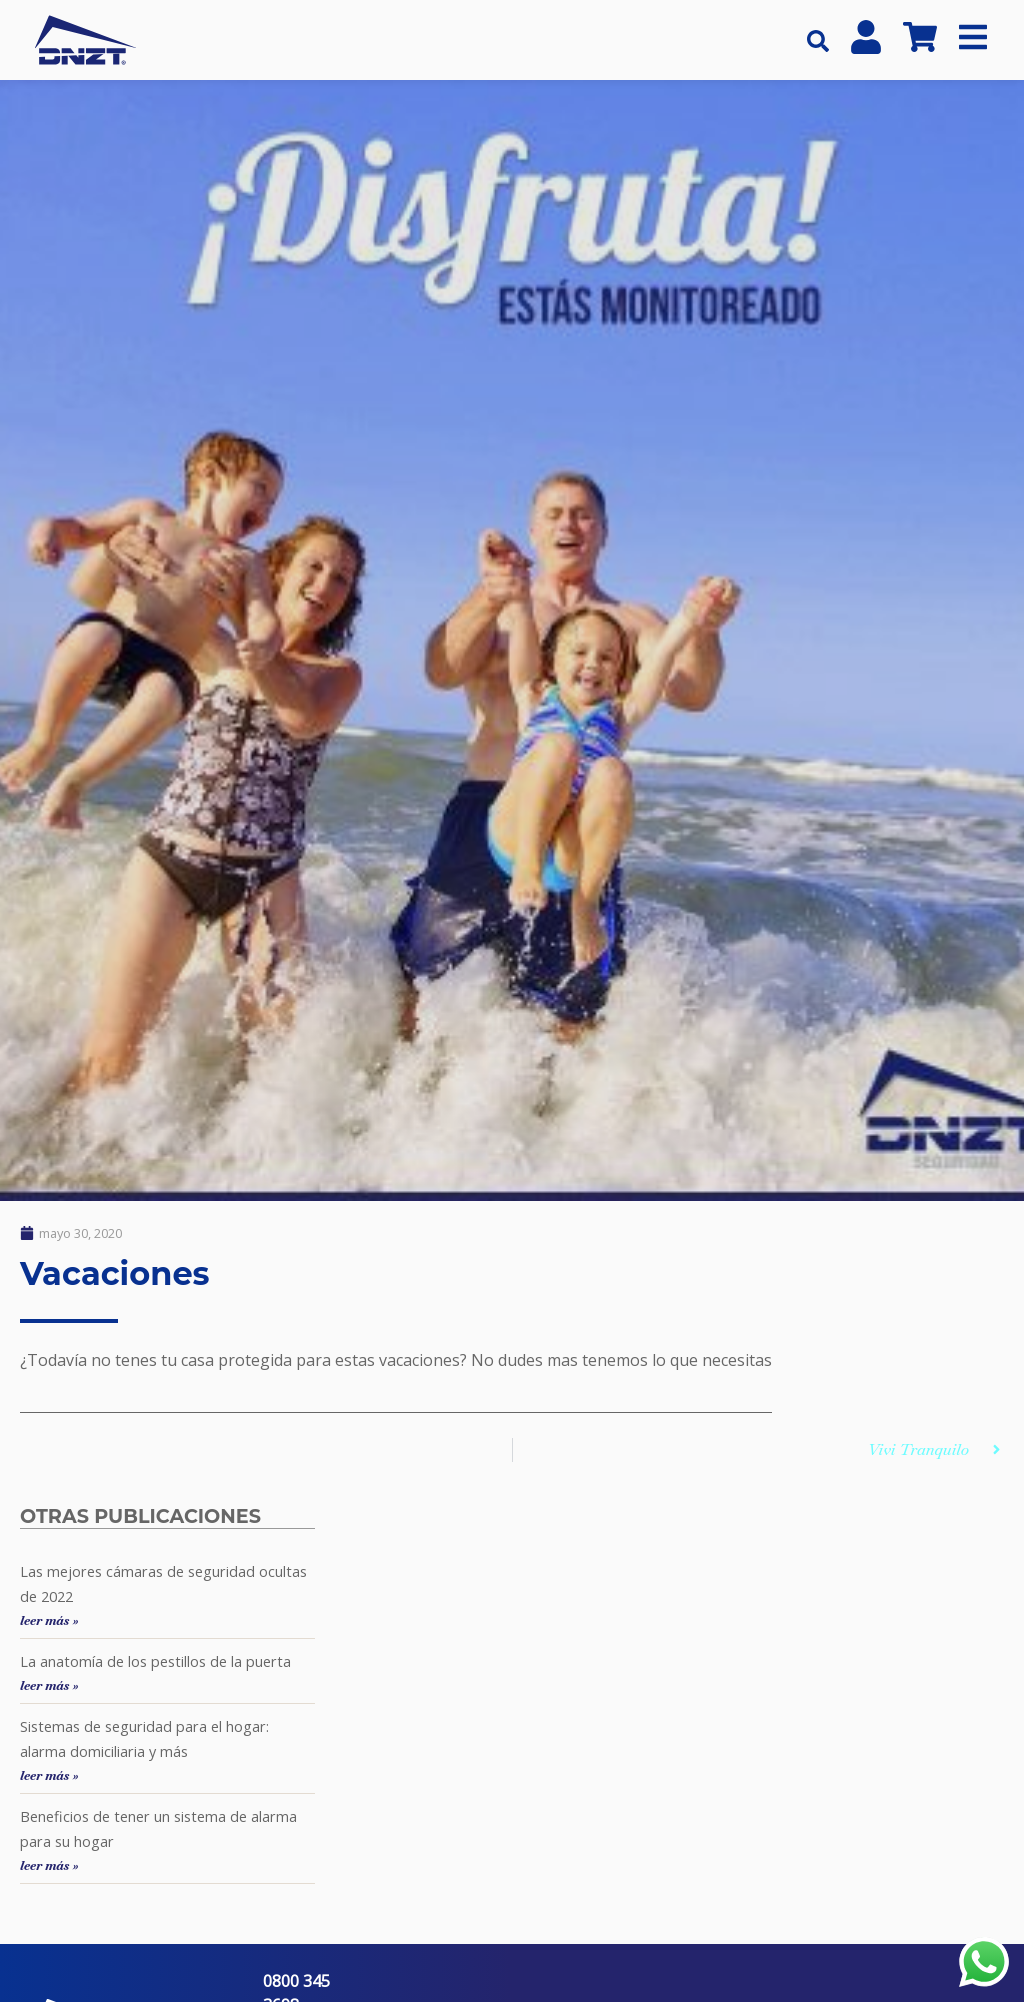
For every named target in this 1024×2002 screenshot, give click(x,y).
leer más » (49, 1620)
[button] (818, 41)
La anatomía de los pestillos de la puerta (155, 1661)
